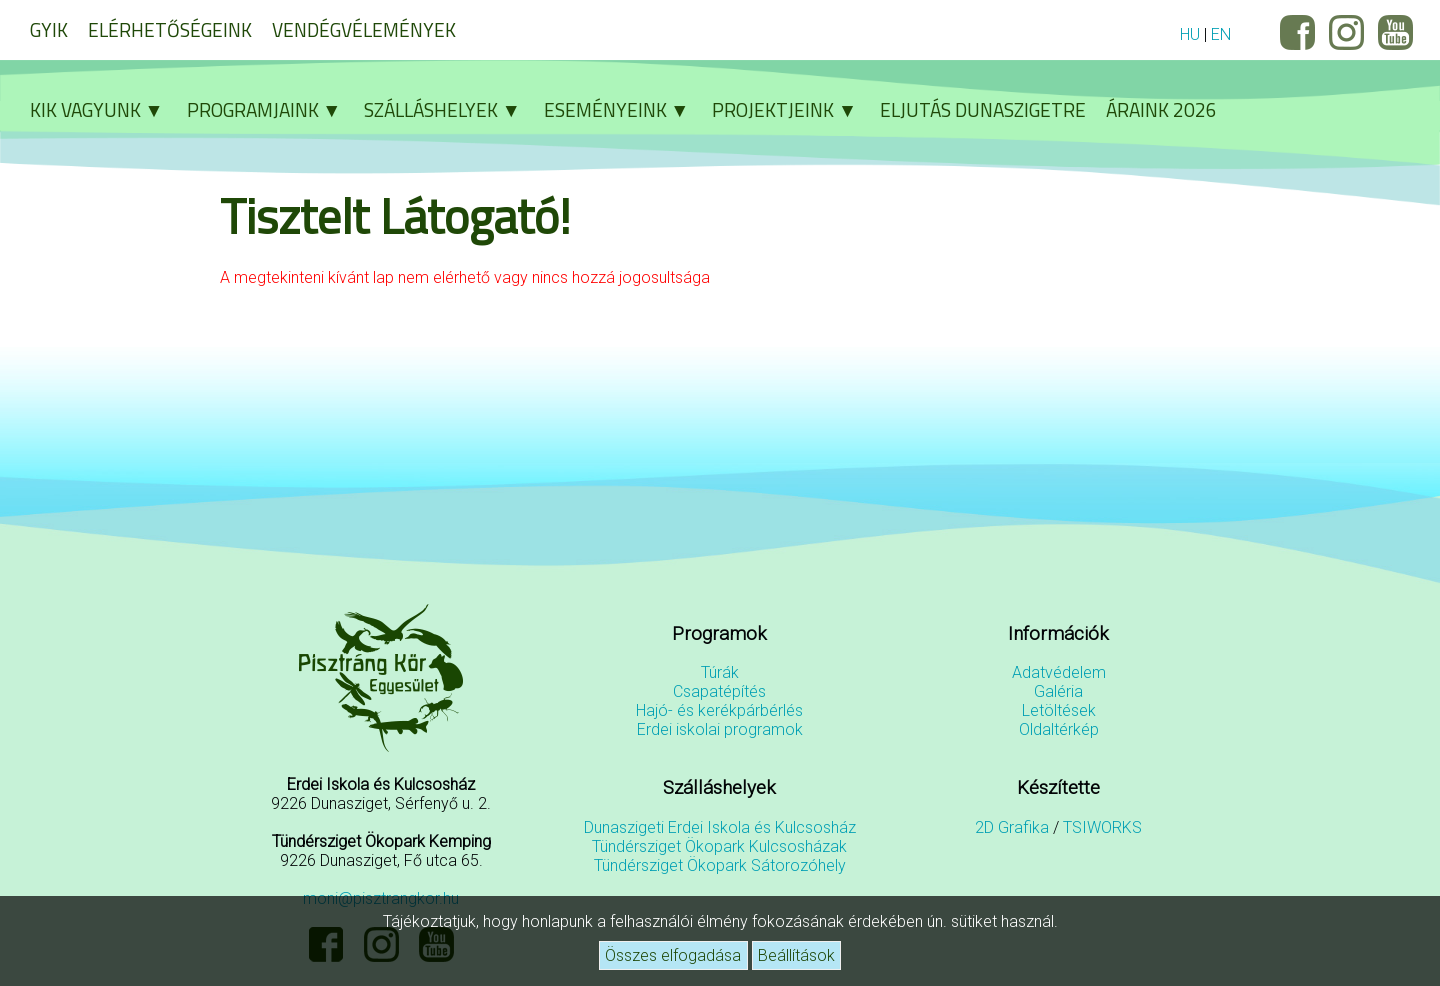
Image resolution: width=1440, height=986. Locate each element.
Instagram (1346, 32)
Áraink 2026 (1161, 109)
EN (1221, 34)
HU (1190, 34)
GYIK (49, 29)
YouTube (1395, 32)
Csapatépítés (719, 691)
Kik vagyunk (103, 109)
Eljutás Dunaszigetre (983, 109)
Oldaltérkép (1059, 729)
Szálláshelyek (449, 109)
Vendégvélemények (364, 29)
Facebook (1297, 32)
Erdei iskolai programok (720, 729)
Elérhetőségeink (170, 29)
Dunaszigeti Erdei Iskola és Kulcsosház (720, 827)
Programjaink (271, 109)
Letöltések (1059, 710)
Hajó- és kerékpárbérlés (719, 710)
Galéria (1058, 691)
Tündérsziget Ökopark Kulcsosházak (719, 846)
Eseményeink (623, 109)
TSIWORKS (1102, 827)
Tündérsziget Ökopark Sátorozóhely (720, 865)
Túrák (720, 672)
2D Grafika (1012, 827)
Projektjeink (791, 109)
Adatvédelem (1059, 672)
